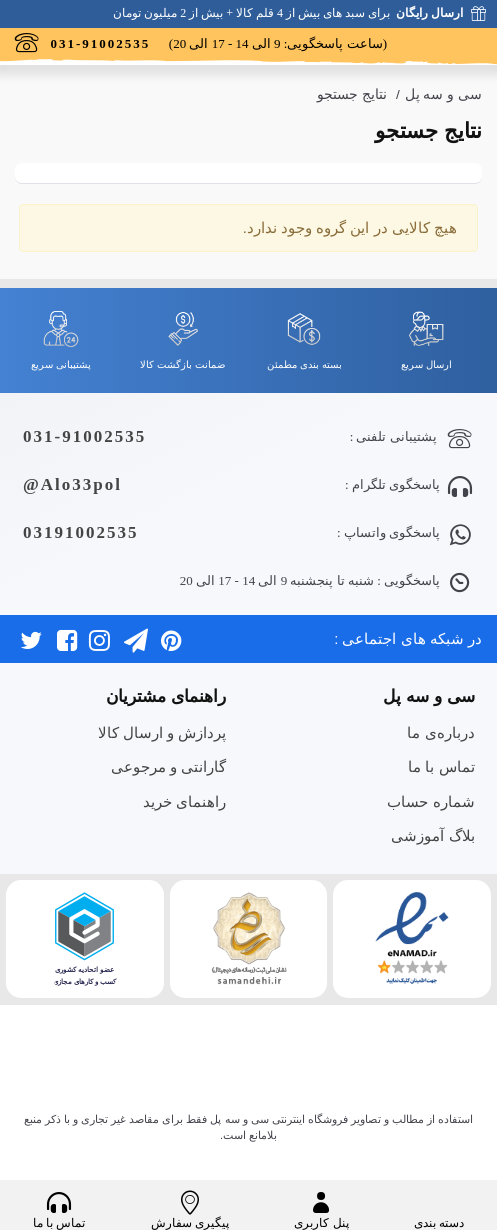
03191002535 (81, 532)
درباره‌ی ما (440, 732)
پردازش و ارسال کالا (162, 732)
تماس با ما (441, 766)
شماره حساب (430, 801)
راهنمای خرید (184, 801)
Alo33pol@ (72, 484)
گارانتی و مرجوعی (168, 766)
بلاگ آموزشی (432, 835)
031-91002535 (84, 436)
